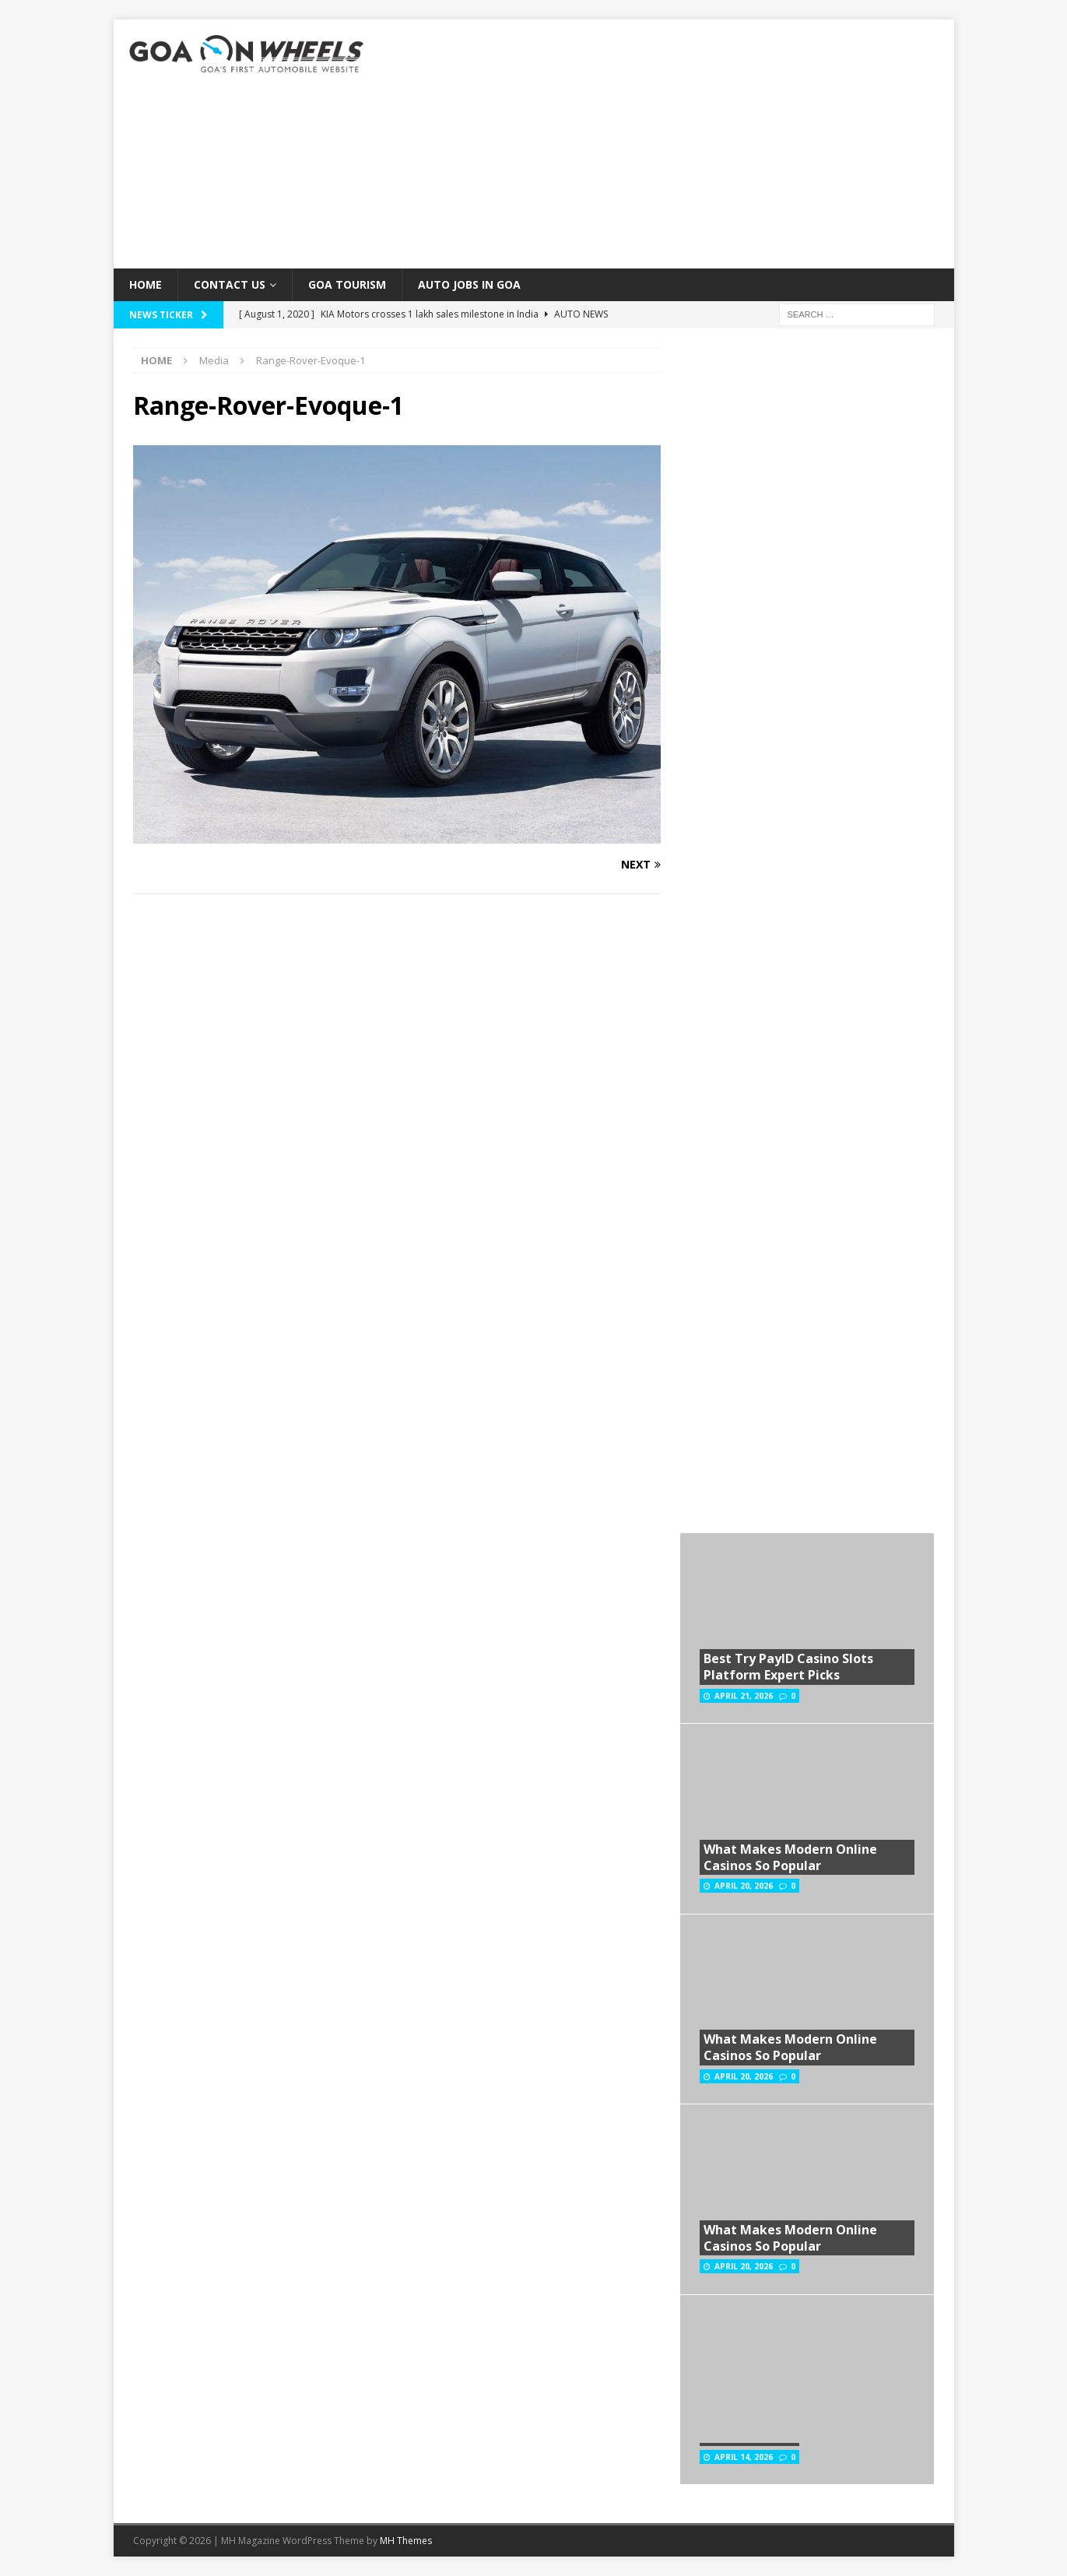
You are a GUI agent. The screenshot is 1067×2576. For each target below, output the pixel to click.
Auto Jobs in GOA (469, 284)
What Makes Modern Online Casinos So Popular (790, 1857)
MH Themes (406, 2540)
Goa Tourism (347, 284)
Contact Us (229, 284)
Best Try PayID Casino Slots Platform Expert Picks (788, 1666)
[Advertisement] (669, 144)
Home (145, 284)
